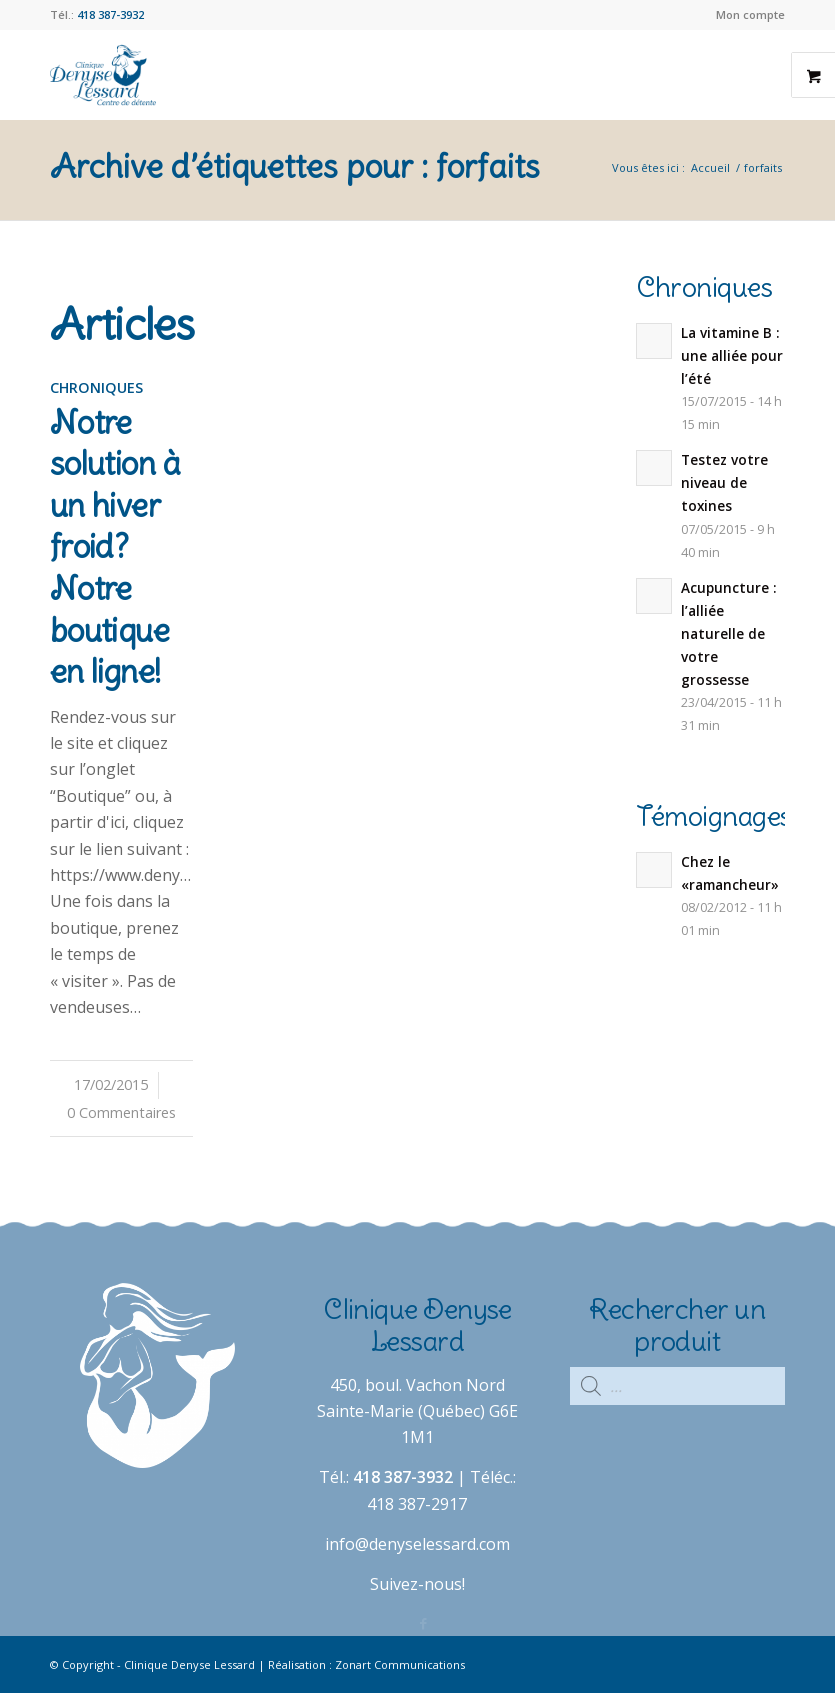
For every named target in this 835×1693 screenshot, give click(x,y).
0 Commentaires (121, 1112)
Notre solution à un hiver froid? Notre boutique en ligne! (115, 547)
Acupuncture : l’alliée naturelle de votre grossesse (728, 633)
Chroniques (96, 387)
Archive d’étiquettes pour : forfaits (295, 166)
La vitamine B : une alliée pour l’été (732, 355)
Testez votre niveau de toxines (724, 482)
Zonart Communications (400, 1664)
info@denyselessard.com (417, 1544)
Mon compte (750, 14)
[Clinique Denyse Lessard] (103, 75)
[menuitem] (745, 15)
